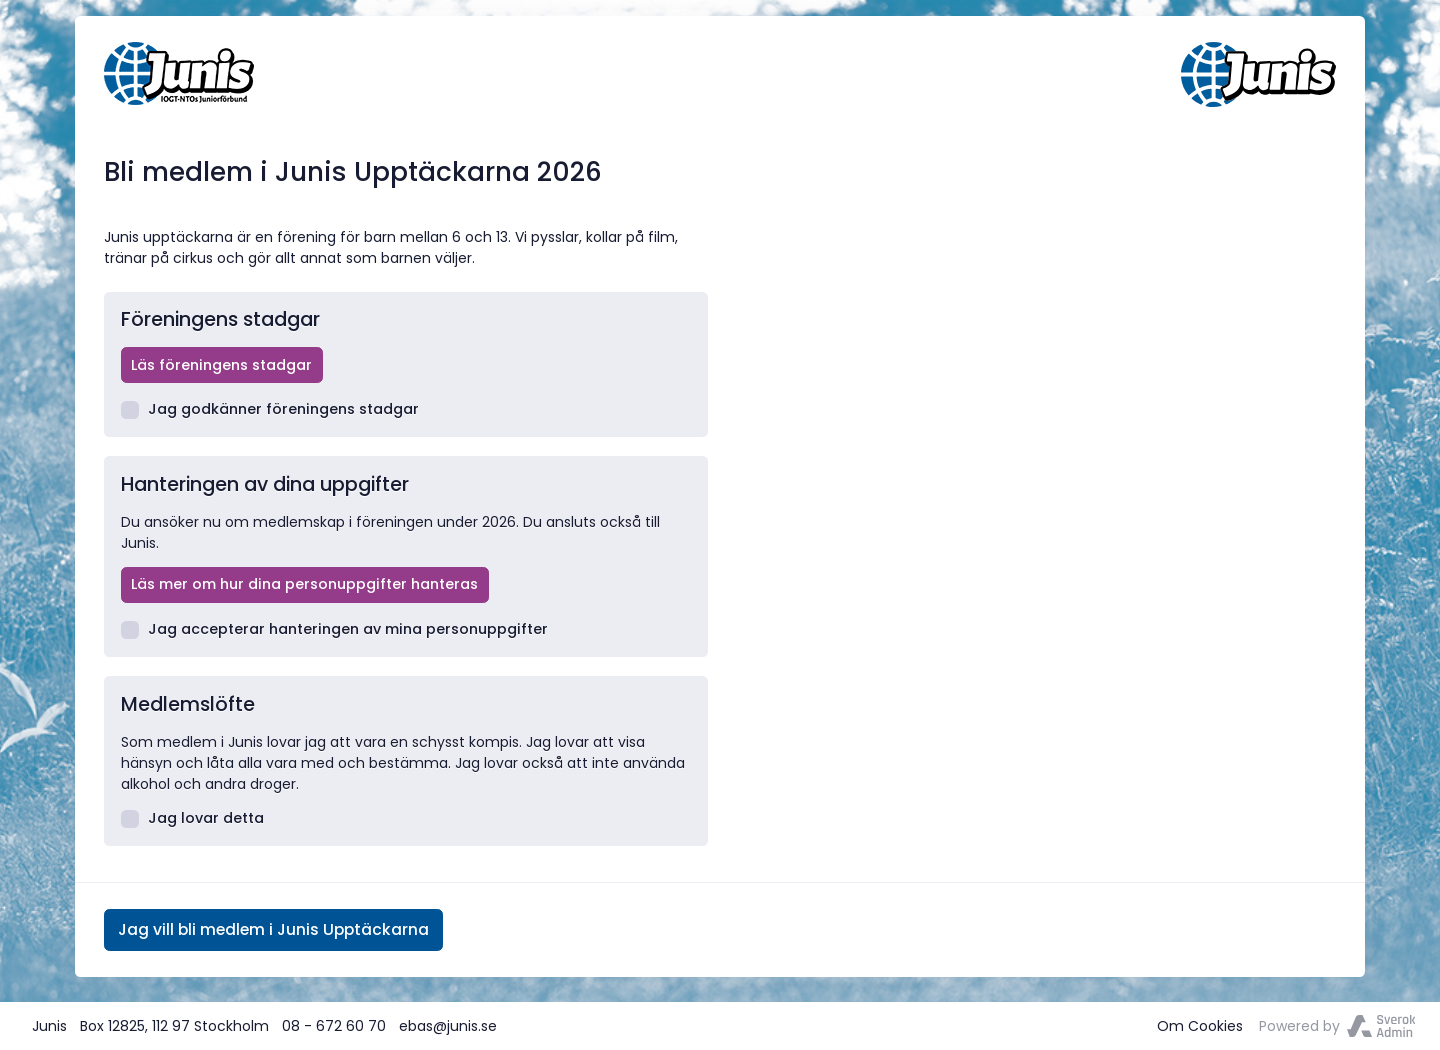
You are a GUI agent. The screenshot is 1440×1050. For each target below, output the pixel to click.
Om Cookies (1200, 1026)
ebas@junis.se (448, 1026)
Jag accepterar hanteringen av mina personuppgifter (335, 629)
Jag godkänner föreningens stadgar (270, 409)
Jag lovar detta (193, 818)
